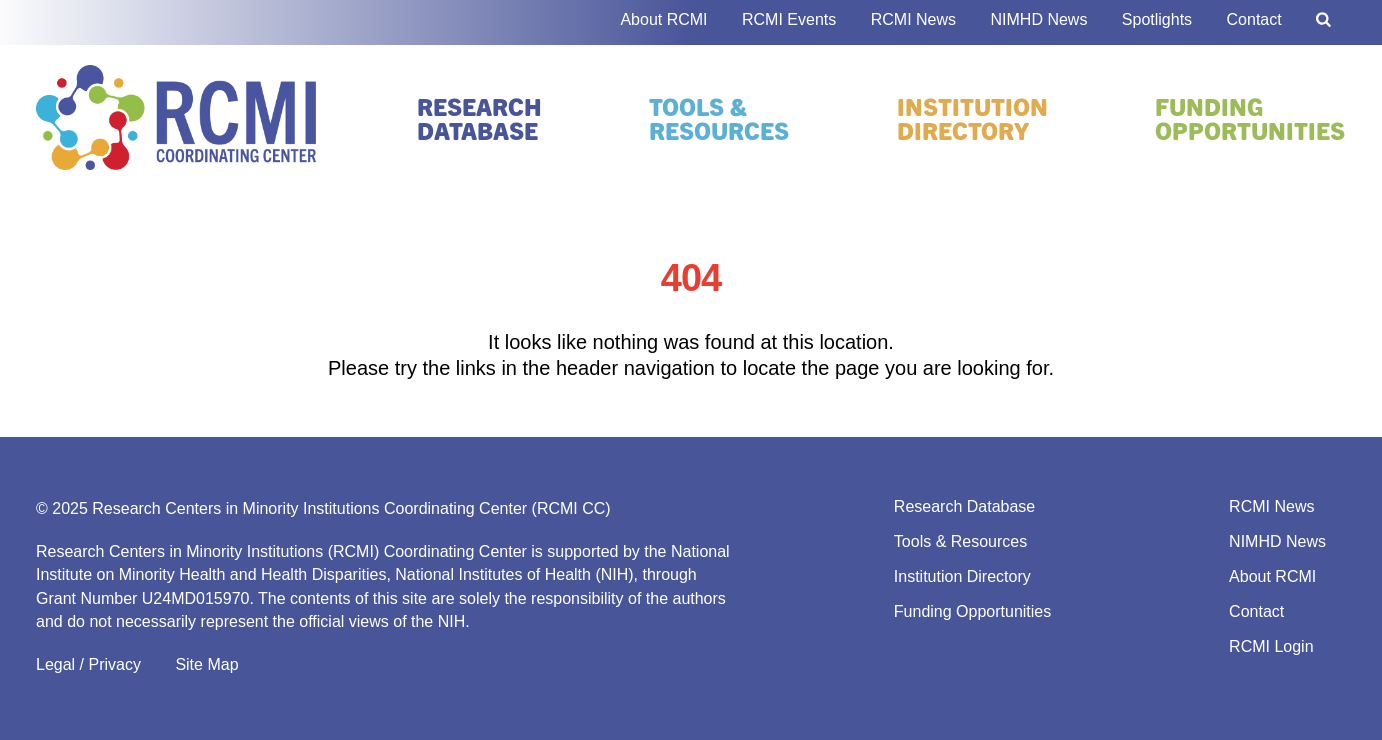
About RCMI (663, 19)
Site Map (206, 664)
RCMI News (913, 19)
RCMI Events (789, 19)
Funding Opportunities (1250, 118)
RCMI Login (1271, 646)
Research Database (479, 118)
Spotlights (1157, 19)
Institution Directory (972, 118)
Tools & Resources (719, 118)
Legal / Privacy (88, 664)
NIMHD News (1039, 19)
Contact (1254, 19)
